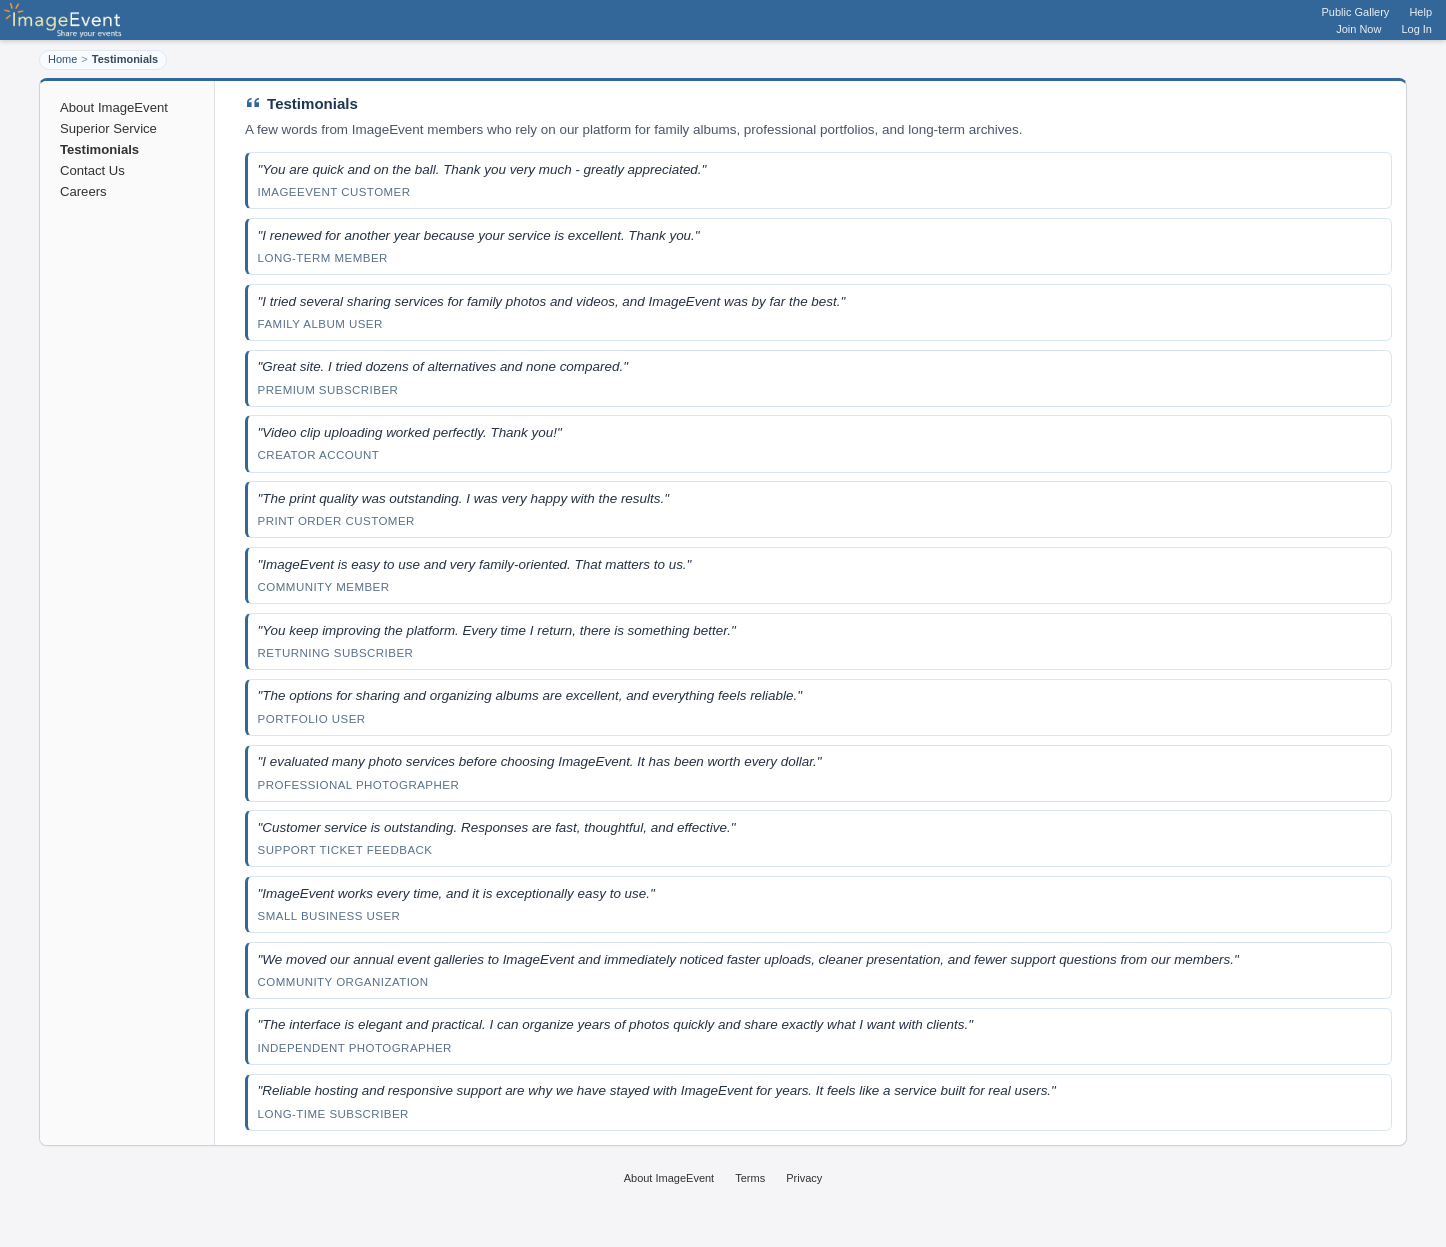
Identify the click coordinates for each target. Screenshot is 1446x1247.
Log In (1416, 29)
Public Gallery (1356, 12)
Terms (750, 1178)
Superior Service (108, 128)
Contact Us (92, 170)
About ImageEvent (114, 107)
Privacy (804, 1178)
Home (62, 59)
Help (1420, 12)
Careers (83, 191)
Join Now (1358, 29)
